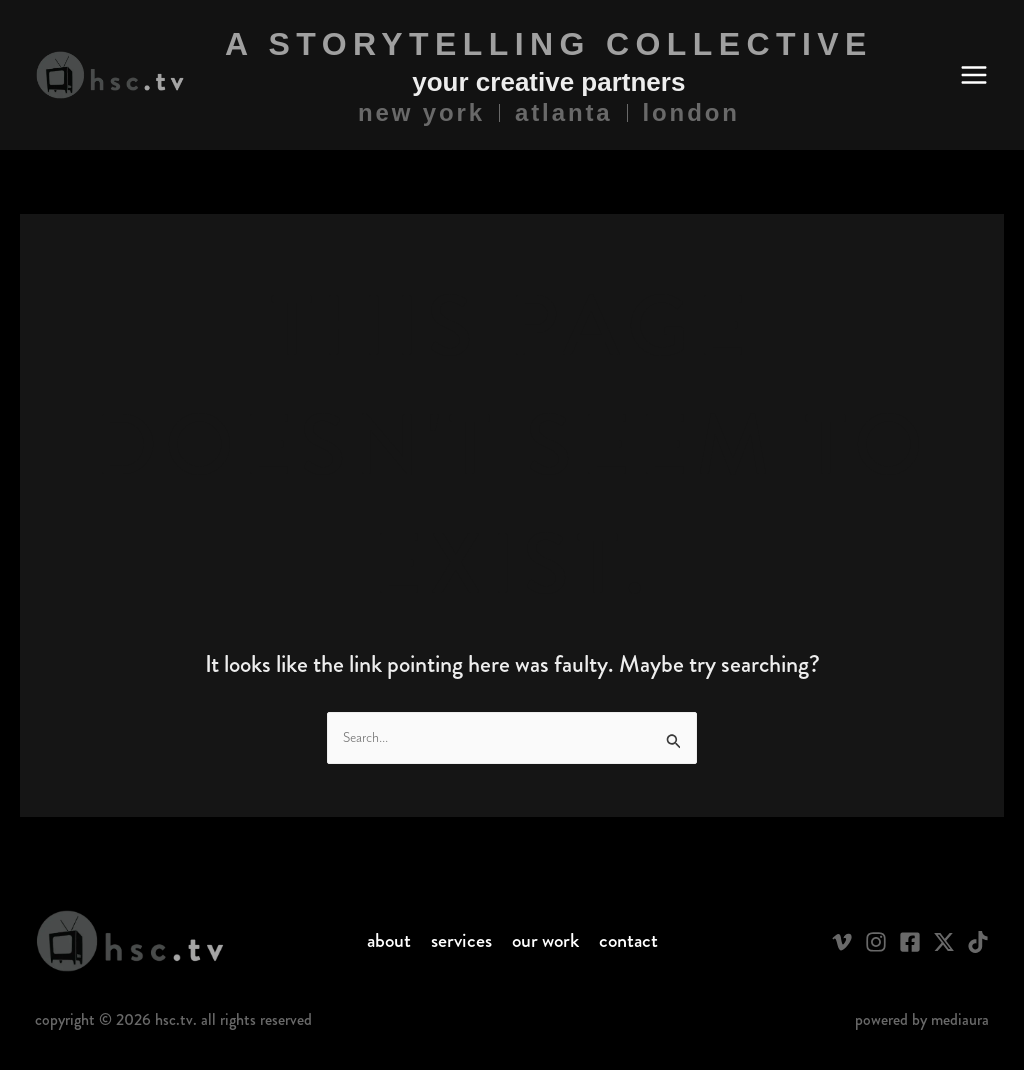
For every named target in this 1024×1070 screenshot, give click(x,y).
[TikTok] (978, 942)
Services (461, 941)
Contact (628, 941)
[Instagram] (876, 942)
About (389, 941)
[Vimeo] (842, 942)
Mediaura (960, 1019)
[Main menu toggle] (974, 75)
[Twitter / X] (944, 942)
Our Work (545, 941)
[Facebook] (910, 942)
